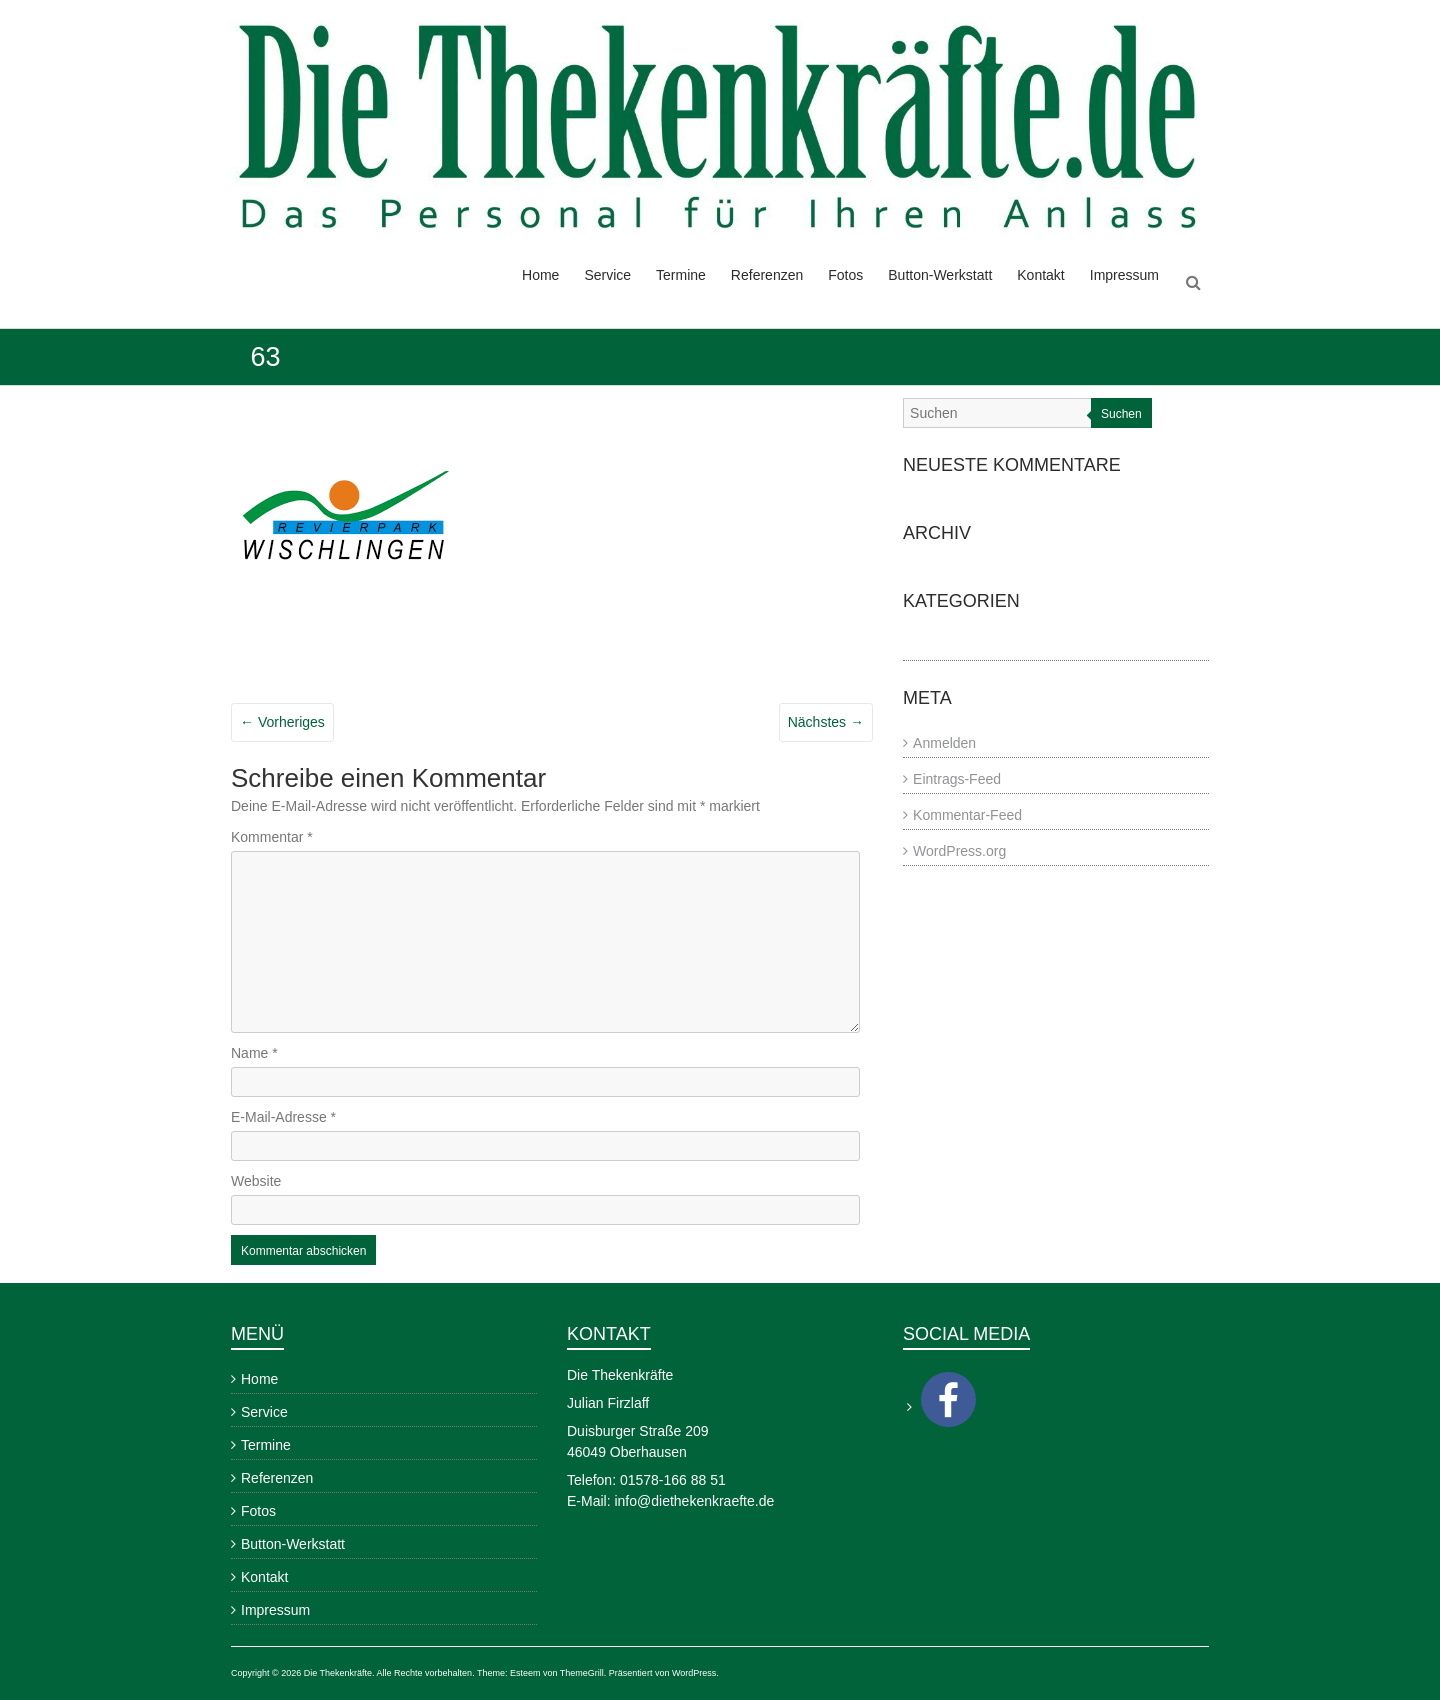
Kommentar (272, 837)
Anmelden (944, 743)
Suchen (1121, 414)
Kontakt (1040, 275)
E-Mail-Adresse (283, 1117)
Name (254, 1053)
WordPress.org (959, 851)
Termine (681, 275)
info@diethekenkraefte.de (694, 1501)
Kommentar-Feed (967, 815)
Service (607, 275)
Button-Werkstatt (940, 275)
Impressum (1124, 275)
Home (540, 275)
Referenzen (767, 275)
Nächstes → (826, 722)
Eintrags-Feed (957, 779)
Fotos (845, 275)
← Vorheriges (282, 722)
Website (256, 1181)
